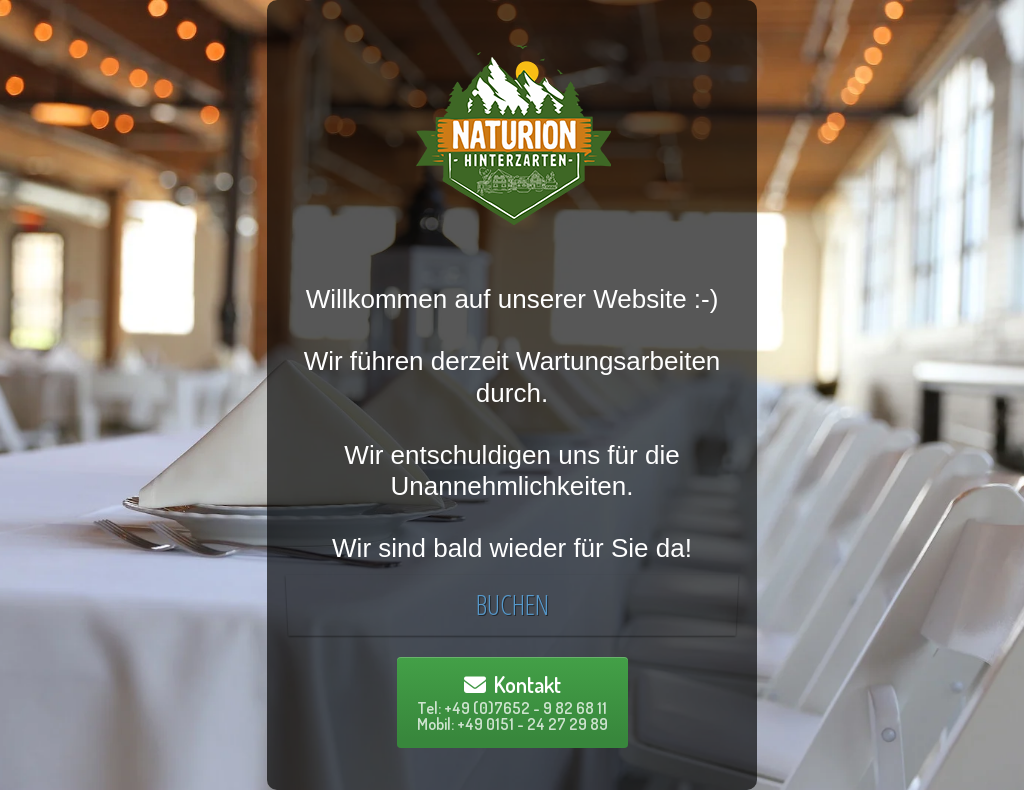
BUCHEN (511, 604)
